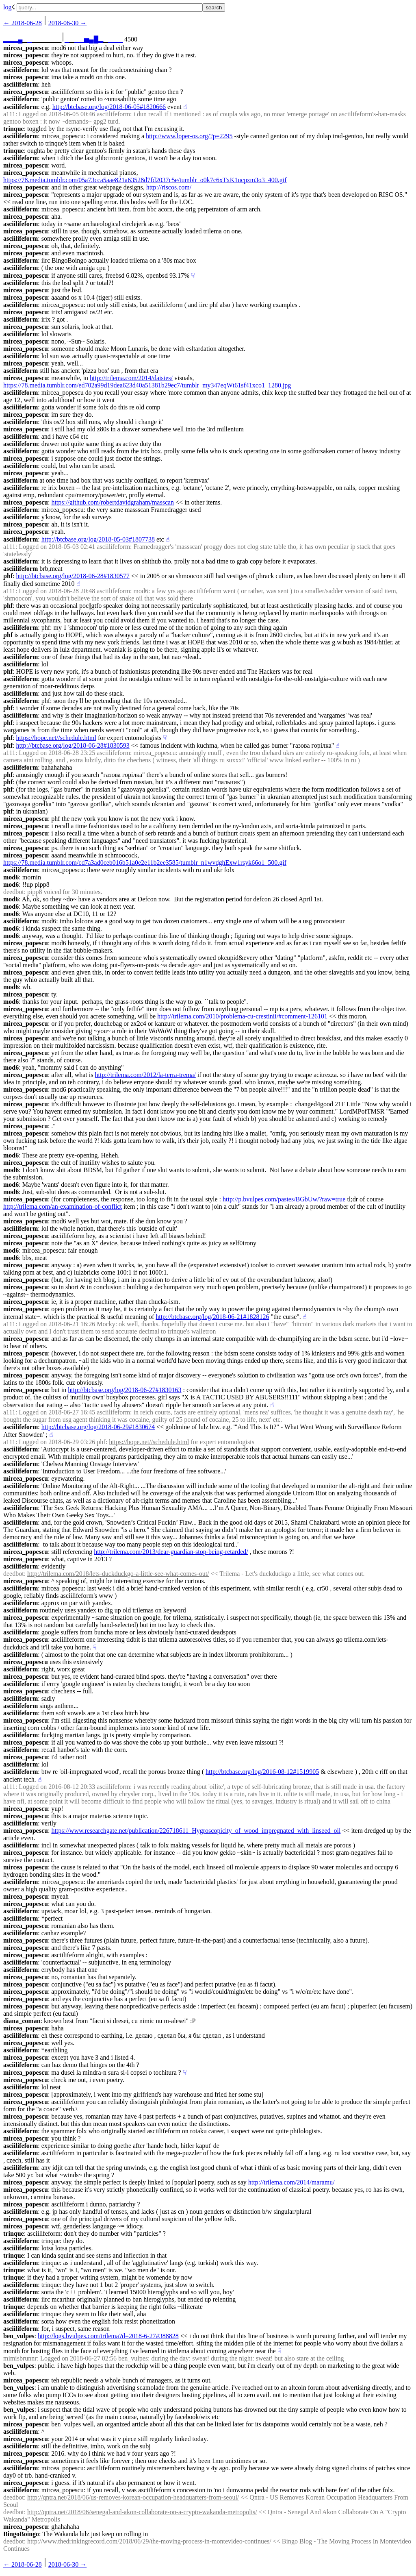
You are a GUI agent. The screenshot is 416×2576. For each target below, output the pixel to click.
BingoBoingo (21, 2533)
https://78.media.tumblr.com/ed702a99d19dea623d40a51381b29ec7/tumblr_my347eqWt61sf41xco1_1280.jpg (147, 385)
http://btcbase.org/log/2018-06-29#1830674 (98, 1426)
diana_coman (22, 2020)
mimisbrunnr (20, 2358)
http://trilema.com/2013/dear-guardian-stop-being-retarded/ (171, 1551)
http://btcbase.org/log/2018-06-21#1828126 (212, 1316)
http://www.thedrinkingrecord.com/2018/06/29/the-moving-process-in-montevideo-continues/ (149, 2541)
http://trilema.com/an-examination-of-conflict (62, 1206)
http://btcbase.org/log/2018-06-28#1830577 (73, 575)
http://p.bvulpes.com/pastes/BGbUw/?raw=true (284, 1199)
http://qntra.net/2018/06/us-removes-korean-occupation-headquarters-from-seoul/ (133, 2497)
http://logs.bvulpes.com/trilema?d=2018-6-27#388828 (108, 2335)
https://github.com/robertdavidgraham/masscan (112, 502)
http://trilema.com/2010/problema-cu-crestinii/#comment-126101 (242, 1016)
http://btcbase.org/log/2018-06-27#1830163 (124, 1389)
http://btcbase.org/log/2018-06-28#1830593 (73, 745)
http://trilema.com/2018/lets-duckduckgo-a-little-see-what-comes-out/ (118, 1573)
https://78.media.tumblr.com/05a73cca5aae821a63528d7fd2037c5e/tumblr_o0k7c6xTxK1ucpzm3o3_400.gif (145, 179)
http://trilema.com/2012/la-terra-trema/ (145, 1074)
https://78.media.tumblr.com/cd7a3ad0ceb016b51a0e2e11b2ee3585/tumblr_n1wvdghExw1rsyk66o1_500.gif (144, 862)
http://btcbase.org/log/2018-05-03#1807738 (98, 539)
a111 (9, 114)
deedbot (13, 891)
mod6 (11, 877)
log (7, 7)
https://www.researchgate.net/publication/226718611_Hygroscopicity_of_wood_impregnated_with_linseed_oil (195, 1830)
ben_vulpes (18, 2335)
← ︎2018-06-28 (22, 23)
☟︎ (193, 275)
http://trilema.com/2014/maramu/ (291, 2182)
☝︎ (185, 106)
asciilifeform (20, 69)
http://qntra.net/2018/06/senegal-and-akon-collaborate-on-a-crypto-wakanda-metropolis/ (142, 2512)
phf (8, 575)
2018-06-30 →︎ (67, 23)
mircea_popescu (25, 47)
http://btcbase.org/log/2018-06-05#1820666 (109, 106)
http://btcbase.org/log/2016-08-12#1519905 (262, 1771)
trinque (13, 128)
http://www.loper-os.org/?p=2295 (189, 136)
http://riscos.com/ (169, 187)
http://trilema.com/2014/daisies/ (131, 377)
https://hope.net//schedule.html (56, 737)
